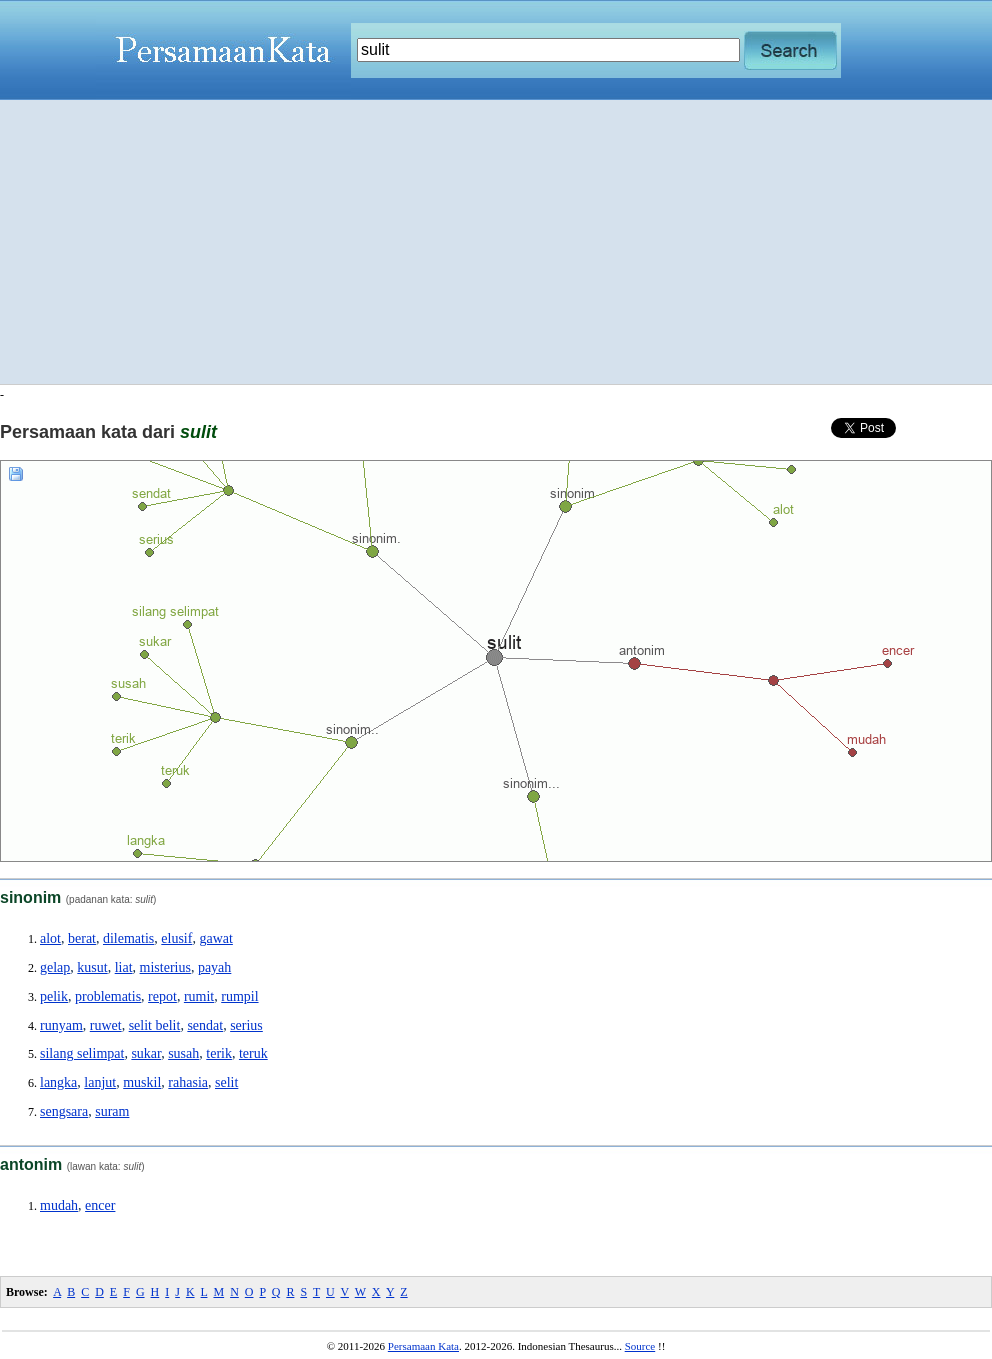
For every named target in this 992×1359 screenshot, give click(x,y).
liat (124, 967)
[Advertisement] (496, 242)
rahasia (188, 1082)
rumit (199, 996)
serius (246, 1025)
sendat (205, 1025)
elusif (176, 938)
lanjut (100, 1082)
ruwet (106, 1025)
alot (50, 938)
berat (82, 938)
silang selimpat (82, 1053)
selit (226, 1082)
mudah (59, 1205)
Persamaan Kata (423, 1346)
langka (58, 1082)
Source (640, 1346)
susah (183, 1053)
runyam (61, 1025)
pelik (54, 996)
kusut (92, 967)
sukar (146, 1053)
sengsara (64, 1111)
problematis (108, 996)
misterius (165, 967)
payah (214, 967)
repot (162, 996)
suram (112, 1111)
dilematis (128, 938)
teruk (253, 1053)
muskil (142, 1082)
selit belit (155, 1025)
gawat (215, 938)
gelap (55, 967)
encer (100, 1205)
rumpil (239, 996)
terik (219, 1053)
